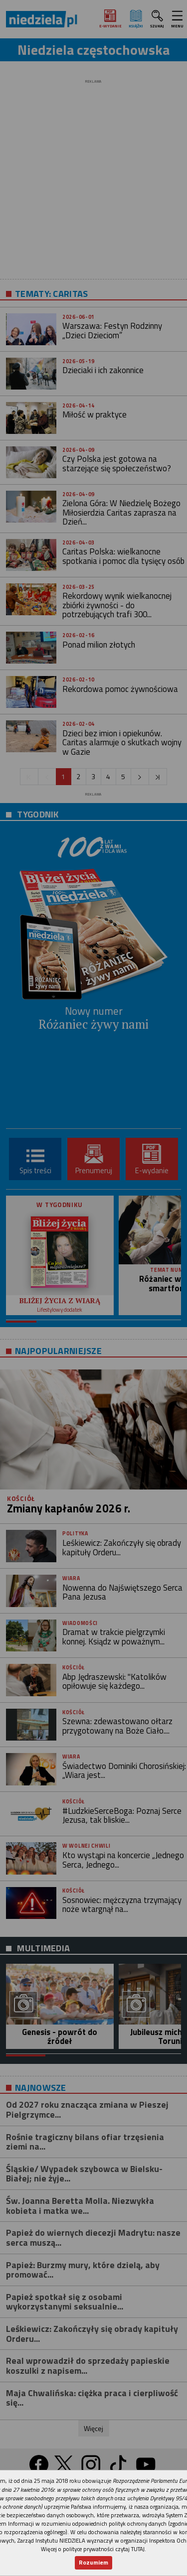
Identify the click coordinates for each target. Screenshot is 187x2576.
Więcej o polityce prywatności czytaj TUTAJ (93, 2549)
